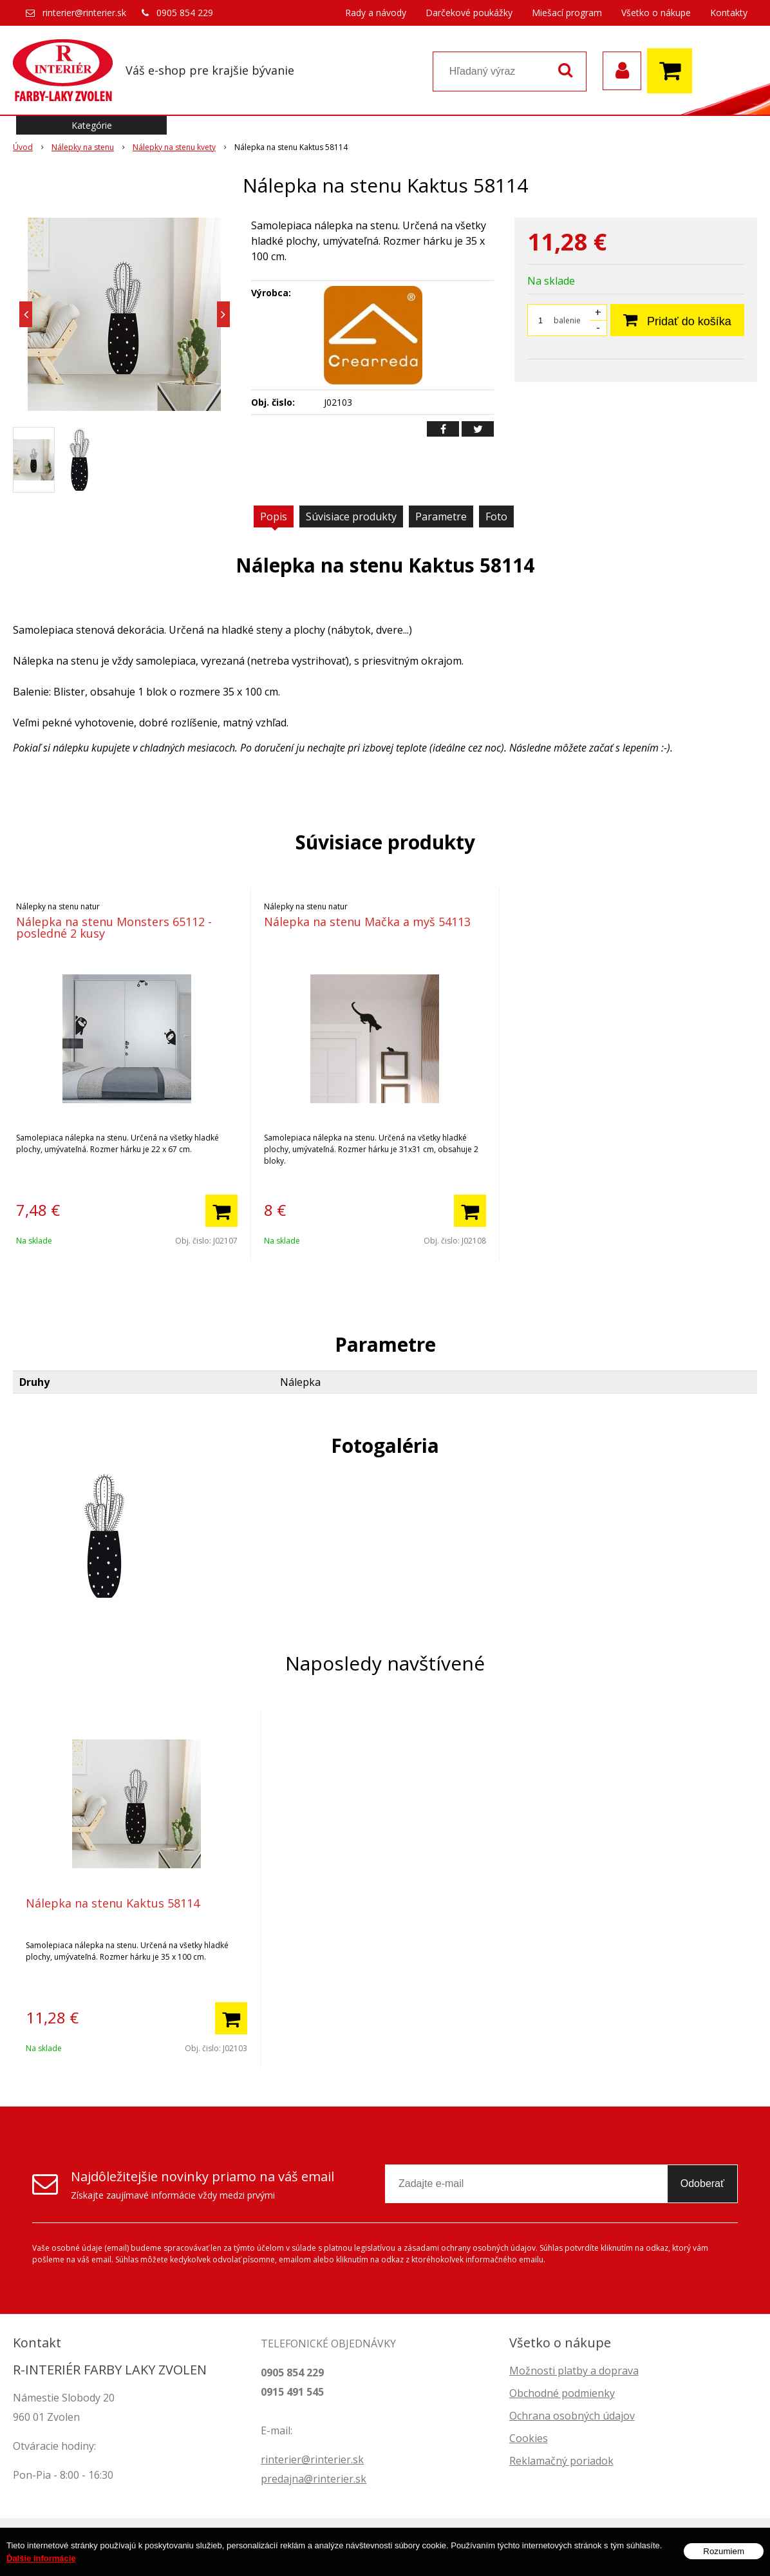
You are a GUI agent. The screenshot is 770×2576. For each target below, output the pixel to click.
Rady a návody (375, 12)
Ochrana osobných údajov (572, 2416)
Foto (496, 516)
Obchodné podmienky (562, 2393)
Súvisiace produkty (351, 516)
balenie (567, 320)
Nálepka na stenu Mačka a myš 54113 (367, 921)
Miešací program (567, 12)
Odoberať (702, 2183)
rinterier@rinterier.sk (84, 12)
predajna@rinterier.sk (313, 2479)
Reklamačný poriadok (561, 2461)
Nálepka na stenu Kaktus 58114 (113, 1903)
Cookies (528, 2438)
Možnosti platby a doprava (574, 2370)
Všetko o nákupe (656, 12)
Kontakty (728, 12)
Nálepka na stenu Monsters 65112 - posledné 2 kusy (114, 927)
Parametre (441, 516)
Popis (273, 516)
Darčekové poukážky (469, 12)
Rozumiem (723, 2556)
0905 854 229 (184, 12)
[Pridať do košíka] (221, 1211)
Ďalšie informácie (41, 2563)
